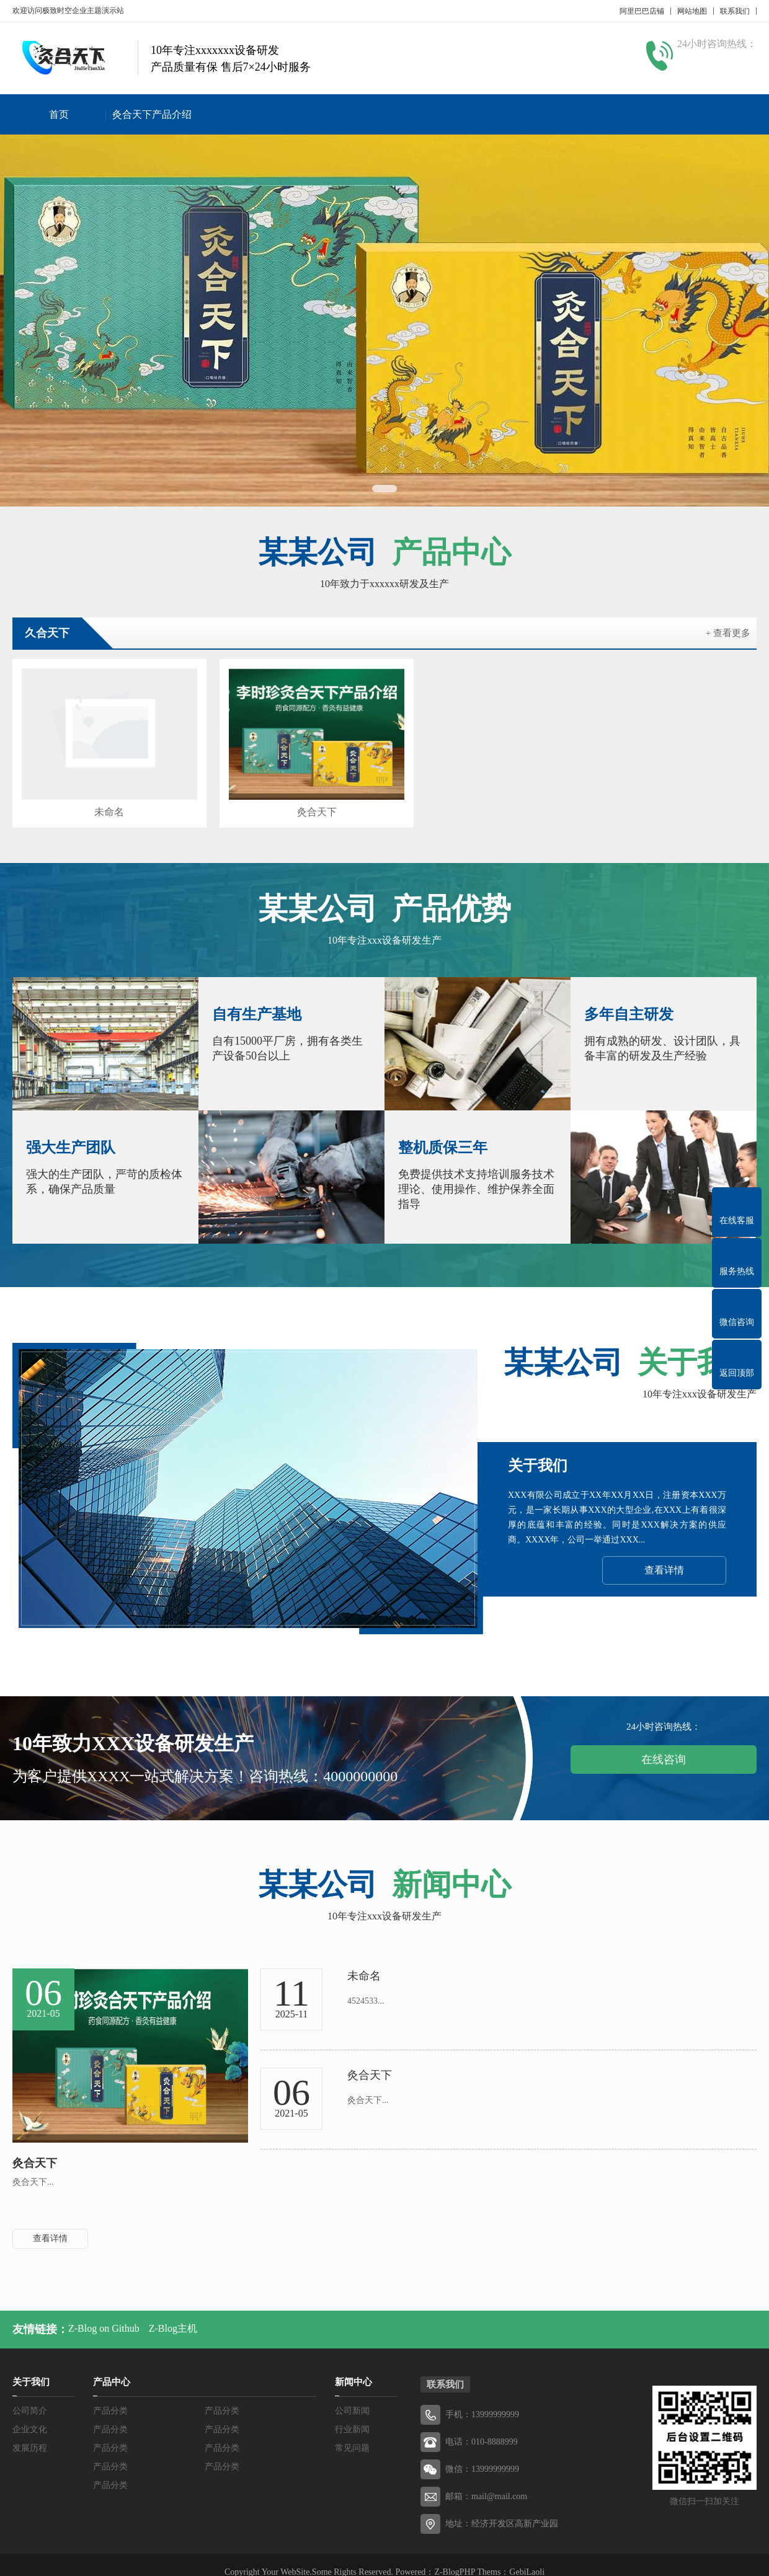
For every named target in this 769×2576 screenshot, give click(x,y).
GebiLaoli (527, 2557)
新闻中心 (353, 2367)
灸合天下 (289, 798)
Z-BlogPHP (454, 2557)
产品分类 (110, 2396)
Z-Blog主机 (173, 2313)
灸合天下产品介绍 (152, 114)
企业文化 (29, 2414)
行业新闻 (352, 2414)
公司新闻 (352, 2396)
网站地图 (692, 11)
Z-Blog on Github (104, 2313)
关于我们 (31, 2367)
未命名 (100, 798)
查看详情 (664, 1555)
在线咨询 (663, 1744)
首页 (59, 114)
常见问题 (352, 2433)
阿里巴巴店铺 (642, 11)
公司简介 (29, 2396)
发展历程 (29, 2433)
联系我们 (735, 11)
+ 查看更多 (728, 633)
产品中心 (111, 2367)
